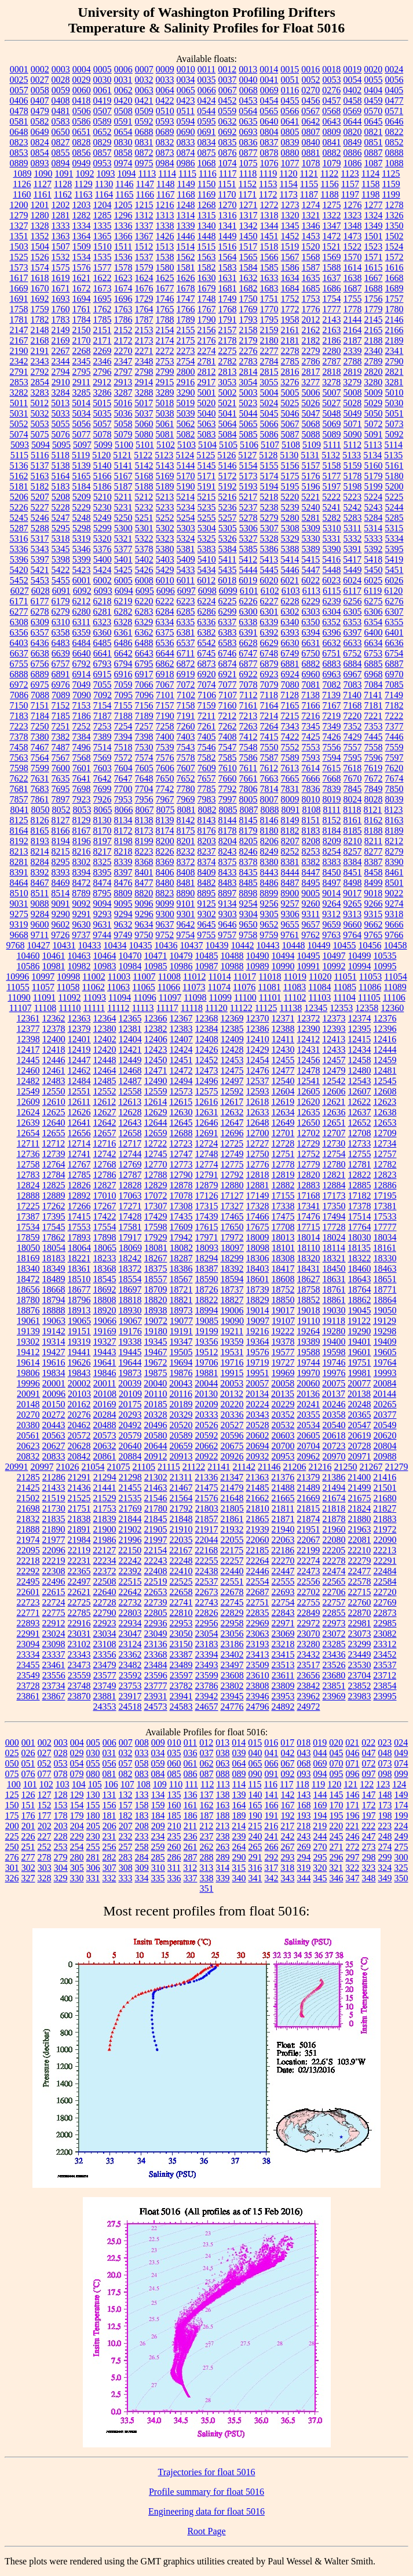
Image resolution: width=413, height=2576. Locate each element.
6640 (81, 653)
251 (28, 1847)
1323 (352, 215)
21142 (244, 1467)
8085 (227, 810)
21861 (232, 1519)
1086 (352, 163)
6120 (393, 591)
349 (385, 1878)
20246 (334, 1404)
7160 (227, 705)
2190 (19, 351)
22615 (53, 1592)
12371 (283, 1018)
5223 (352, 497)
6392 (269, 632)
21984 (79, 1540)
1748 (207, 299)
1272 (269, 205)
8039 (394, 799)
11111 (94, 1008)
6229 (311, 601)
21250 (345, 1467)
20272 (53, 1415)
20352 (283, 1415)
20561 (28, 1435)
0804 (269, 132)
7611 (248, 768)
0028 (61, 80)
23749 (104, 1686)
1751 (269, 299)
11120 (216, 1008)
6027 (19, 591)
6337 (227, 622)
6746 (227, 653)
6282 (123, 611)
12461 (53, 1070)
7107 (227, 695)
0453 (248, 100)
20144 (384, 1394)
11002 (93, 976)
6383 (227, 632)
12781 (359, 1164)
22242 (130, 1561)
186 (191, 1815)
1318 (269, 215)
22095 (28, 1550)
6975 (40, 684)
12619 (282, 1102)
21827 (384, 1508)
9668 (19, 935)
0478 (19, 111)
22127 (104, 1550)
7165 (290, 705)
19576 (257, 1352)
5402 (144, 559)
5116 (40, 455)
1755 (352, 299)
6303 (311, 611)
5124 (185, 455)
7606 (165, 768)
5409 (186, 559)
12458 (359, 1060)
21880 (359, 1519)
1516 (227, 246)
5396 (19, 559)
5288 (40, 528)
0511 (186, 111)
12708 (359, 1133)
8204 (227, 841)
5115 (19, 455)
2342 (19, 361)
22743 (206, 1602)
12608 (385, 1091)
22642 (130, 1592)
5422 (61, 570)
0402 (352, 90)
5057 (102, 424)
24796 (257, 1707)
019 (320, 1742)
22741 (181, 1602)
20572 (79, 1435)
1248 (186, 205)
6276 (394, 601)
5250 (123, 518)
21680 (385, 1498)
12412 (308, 1039)
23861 (28, 1696)
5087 (290, 434)
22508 (104, 1581)
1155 (309, 184)
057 (126, 1763)
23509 (257, 1665)
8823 (164, 893)
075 (12, 1774)
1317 (248, 215)
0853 (19, 153)
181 (109, 1815)
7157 (165, 705)
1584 (248, 267)
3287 (123, 392)
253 (61, 1847)
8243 (227, 851)
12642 (104, 1123)
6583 (227, 643)
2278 (290, 351)
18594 (232, 1279)
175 (12, 1815)
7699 (102, 789)
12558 (130, 1091)
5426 (144, 570)
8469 (61, 883)
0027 (40, 80)
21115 (169, 1467)
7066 (144, 684)
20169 (104, 1404)
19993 (385, 1373)
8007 (269, 799)
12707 (334, 1133)
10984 (130, 966)
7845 (352, 789)
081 (109, 1774)
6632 (332, 643)
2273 (186, 351)
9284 (40, 914)
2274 (207, 351)
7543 (186, 747)
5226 (19, 507)
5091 (373, 434)
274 (385, 1847)
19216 (257, 1331)
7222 (394, 716)
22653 (155, 1592)
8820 (143, 893)
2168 (40, 340)
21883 (385, 1519)
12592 (232, 1091)
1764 (144, 309)
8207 (290, 841)
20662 (206, 1446)
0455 (290, 100)
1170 (227, 194)
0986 (186, 163)
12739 (53, 1154)
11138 (290, 1008)
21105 (144, 1467)
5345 (61, 549)
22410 (181, 1571)
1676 (144, 288)
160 (174, 1805)
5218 (269, 497)
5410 (207, 559)
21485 (257, 1488)
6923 (269, 674)
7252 (81, 726)
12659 (155, 1133)
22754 (283, 1602)
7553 (311, 747)
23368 (155, 1654)
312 (190, 1868)
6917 (144, 674)
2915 (164, 382)
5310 (332, 528)
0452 (227, 100)
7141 (373, 695)
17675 (257, 1227)
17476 (308, 1216)
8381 (290, 862)
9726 (60, 935)
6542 (207, 643)
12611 (79, 1102)
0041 (269, 80)
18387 (206, 1269)
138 (223, 1795)
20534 (308, 1425)
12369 (232, 1018)
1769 (248, 309)
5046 (290, 413)
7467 (40, 747)
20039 (129, 1383)
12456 (308, 1060)
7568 (81, 757)
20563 (53, 1435)
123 (383, 1784)
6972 (19, 684)
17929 (155, 1237)
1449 (227, 236)
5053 (40, 424)
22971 (283, 1623)
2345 (81, 361)
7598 (19, 768)
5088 (311, 434)
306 (93, 1868)
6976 (61, 684)
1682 (248, 288)
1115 (187, 173)
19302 (28, 1342)
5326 (227, 538)
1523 (373, 246)
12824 (28, 1185)
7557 (352, 747)
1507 (61, 246)
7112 (248, 695)
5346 (81, 549)
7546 (207, 747)
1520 (310, 246)
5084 (227, 434)
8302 (81, 862)
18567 (181, 1279)
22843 (283, 1613)
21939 (257, 1529)
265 (255, 1847)
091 (272, 1774)
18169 (28, 1258)
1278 (394, 205)
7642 (102, 778)
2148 (40, 330)
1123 (350, 173)
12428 (232, 1050)
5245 (19, 518)
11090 (19, 997)
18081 (155, 1248)
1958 (290, 319)
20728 (359, 1446)
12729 (308, 1143)
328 (45, 1878)
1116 (208, 173)
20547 (359, 1425)
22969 (257, 1623)
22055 (232, 1540)
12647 (232, 1123)
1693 (61, 299)
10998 (68, 976)
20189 (181, 1404)
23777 (155, 1686)
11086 (370, 987)
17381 (385, 1206)
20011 (104, 1383)
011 (190, 1742)
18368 (104, 1269)
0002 (40, 69)
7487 (61, 747)
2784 (269, 361)
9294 (123, 914)
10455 (344, 945)
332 (109, 1878)
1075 (248, 163)
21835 (53, 1519)
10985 (155, 966)
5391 (352, 549)
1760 (61, 309)
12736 (28, 1154)
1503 (19, 246)
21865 (257, 1519)
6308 (19, 622)
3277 (310, 382)
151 (28, 1805)
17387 (28, 1216)
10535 (385, 956)
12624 (28, 1112)
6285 (186, 611)
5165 (81, 476)
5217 (248, 497)
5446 (290, 570)
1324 (373, 215)
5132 (330, 455)
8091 (290, 810)
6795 (144, 664)
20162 (79, 1404)
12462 (79, 1070)
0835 (227, 142)
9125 (207, 903)
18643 (359, 1279)
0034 (186, 80)
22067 (308, 1540)
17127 (232, 1196)
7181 (373, 705)
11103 (319, 997)
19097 (257, 1321)
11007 (144, 976)
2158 (248, 330)
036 (191, 1753)
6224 (207, 601)
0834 (207, 142)
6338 (248, 622)
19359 (232, 1342)
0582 (40, 121)
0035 (207, 80)
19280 (333, 1331)
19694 (181, 1362)
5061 (165, 424)
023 (385, 1742)
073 (385, 1763)
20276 (79, 1415)
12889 (53, 1196)
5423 (81, 570)
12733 (359, 1143)
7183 (19, 716)
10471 (155, 956)
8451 (352, 872)
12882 (283, 1185)
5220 (289, 497)
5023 (248, 403)
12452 (206, 1060)
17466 (257, 1216)
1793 (248, 319)
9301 (186, 914)
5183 (61, 486)
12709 (385, 1133)
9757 (227, 935)
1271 (248, 205)
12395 (359, 1029)
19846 (104, 1373)
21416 (384, 1477)
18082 (181, 1248)
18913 (79, 1310)
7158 (186, 705)
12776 (257, 1164)
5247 (61, 518)
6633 (352, 643)
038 (223, 1753)
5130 (289, 455)
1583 (227, 267)
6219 (123, 601)
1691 (19, 299)
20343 (257, 1415)
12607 (359, 1091)
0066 (207, 90)
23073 (359, 1634)
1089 (22, 173)
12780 (334, 1164)
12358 (366, 1008)
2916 (185, 382)
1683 (269, 288)
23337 (53, 1654)
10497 (334, 956)
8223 (144, 851)
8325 (102, 862)
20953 (283, 1456)
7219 (331, 716)
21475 (206, 1488)
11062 (93, 987)
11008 (169, 976)
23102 (79, 1644)
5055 (61, 424)
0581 (19, 121)
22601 (28, 1592)
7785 (207, 789)
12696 (232, 1133)
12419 (79, 1050)
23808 (257, 1686)
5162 (19, 476)
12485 (104, 1081)
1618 (40, 278)
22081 (359, 1540)
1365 (102, 236)
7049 (81, 684)
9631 (102, 924)
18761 (334, 1289)
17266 (79, 1206)
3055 (269, 382)
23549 (28, 1675)
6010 (165, 580)
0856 (81, 153)
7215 (289, 716)
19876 (181, 1373)
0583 (61, 121)
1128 (63, 184)
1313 (165, 215)
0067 (227, 90)
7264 (269, 726)
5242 (352, 507)
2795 (81, 372)
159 (158, 1805)
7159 (207, 705)
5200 (394, 486)
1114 (167, 173)
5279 (269, 518)
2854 (40, 382)
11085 (345, 987)
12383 (181, 1029)
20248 (359, 1404)
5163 (40, 476)
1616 (394, 267)
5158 (332, 465)
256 (109, 1847)
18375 (155, 1269)
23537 (385, 1665)
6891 (61, 674)
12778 (283, 1164)
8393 (61, 872)
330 (77, 1878)
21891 (79, 1529)
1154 (288, 184)
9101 (186, 903)
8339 (123, 862)
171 (353, 1805)
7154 (102, 705)
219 (320, 1826)
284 (142, 1857)
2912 (102, 382)
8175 (186, 830)
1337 (144, 226)
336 (174, 1878)
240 (255, 1836)
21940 (283, 1529)
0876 (227, 153)
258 (142, 1847)
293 (288, 1857)
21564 (181, 1498)
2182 (311, 340)
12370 (257, 1018)
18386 (181, 1269)
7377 (394, 726)
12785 (79, 1175)
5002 (227, 392)
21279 (396, 1467)
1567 (290, 257)
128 (61, 1795)
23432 (308, 1654)
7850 (394, 789)
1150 (206, 184)
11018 (269, 976)
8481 (186, 883)
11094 (119, 997)
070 (336, 1763)
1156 (329, 184)
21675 (359, 1498)
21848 (181, 1519)
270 (320, 1847)
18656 (28, 1289)
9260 (311, 903)
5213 (164, 497)
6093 (103, 591)
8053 (81, 810)
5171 (207, 476)
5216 (227, 497)
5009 (373, 392)
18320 (308, 1258)
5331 (332, 538)
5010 (394, 392)
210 (174, 1826)
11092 (69, 997)
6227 (269, 601)
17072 (155, 1196)
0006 (123, 69)
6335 (185, 622)
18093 (206, 1248)
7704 (144, 789)
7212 (227, 716)
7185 (61, 716)
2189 (394, 340)
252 (45, 1847)
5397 (40, 559)
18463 (385, 1269)
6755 (19, 664)
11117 (167, 1008)
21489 (308, 1488)
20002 (79, 1383)
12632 (232, 1112)
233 (142, 1836)
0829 (102, 142)
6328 (123, 622)
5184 (81, 486)
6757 (61, 664)
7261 (207, 726)
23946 (257, 1696)
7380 (40, 737)
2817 (311, 372)
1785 (102, 319)
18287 (181, 1258)
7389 (102, 737)
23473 (79, 1665)
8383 (332, 862)
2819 (352, 372)
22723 (28, 1602)
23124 (130, 1644)
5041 (227, 413)
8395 (102, 872)
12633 (257, 1112)
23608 (232, 1675)
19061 (28, 1321)
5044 (248, 413)
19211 (232, 1331)
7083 (352, 684)
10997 (42, 976)
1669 (19, 288)
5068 (311, 424)
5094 (40, 445)
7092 (102, 695)
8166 (61, 830)
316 (255, 1868)
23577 (104, 1675)
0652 (102, 132)
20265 (385, 1404)
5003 (248, 392)
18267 (155, 1258)
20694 (257, 1446)
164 (239, 1805)
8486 (269, 883)
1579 (144, 267)
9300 (165, 914)
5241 (332, 507)
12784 (53, 1175)
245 (336, 1836)
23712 (384, 1675)
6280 (81, 611)
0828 (81, 142)
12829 (155, 1185)
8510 (19, 893)
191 (272, 1815)
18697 (130, 1289)
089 (239, 1774)
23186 (232, 1644)
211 (190, 1826)
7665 (290, 778)
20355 (308, 1415)
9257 (290, 903)
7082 (332, 684)
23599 (206, 1675)
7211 (206, 716)
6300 (248, 611)
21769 (130, 1508)
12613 (129, 1102)
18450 (334, 1269)
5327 (248, 538)
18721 (181, 1289)
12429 (257, 1050)
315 (239, 1868)
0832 (165, 142)
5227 (40, 507)
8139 (165, 820)
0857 (102, 153)
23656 (308, 1675)
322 (352, 1868)
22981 (359, 1623)
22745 (232, 1602)
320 (320, 1868)
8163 (394, 820)
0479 (40, 111)
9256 (269, 903)
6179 (61, 601)
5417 (352, 559)
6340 (289, 622)
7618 (352, 768)
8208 (311, 841)
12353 (341, 1008)
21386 (333, 1477)
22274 (308, 1561)
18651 (385, 1279)
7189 (144, 716)
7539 (165, 747)
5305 (227, 528)
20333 (206, 1415)
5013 (60, 403)
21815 (308, 1508)
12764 (53, 1164)
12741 (79, 1154)
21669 (308, 1498)
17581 (130, 1227)
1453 (311, 236)
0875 (207, 153)
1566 (269, 257)
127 (45, 1795)
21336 (206, 1477)
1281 (61, 215)
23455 (28, 1665)
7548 (248, 747)
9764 (352, 935)
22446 (257, 1571)
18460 (359, 1269)
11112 (118, 1008)
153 (61, 1805)
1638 (352, 278)
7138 (310, 695)
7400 (165, 737)
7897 (61, 799)
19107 (283, 1321)
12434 (359, 1050)
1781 (19, 319)
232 (126, 1836)
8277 (373, 851)
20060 (308, 1383)
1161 (43, 194)
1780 (394, 309)
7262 (227, 726)
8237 (207, 851)
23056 (232, 1634)
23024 (53, 1634)
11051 (345, 976)
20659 (181, 1446)
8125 (19, 820)
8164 (19, 830)
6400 (373, 632)
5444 (248, 570)
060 (174, 1763)
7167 (332, 705)
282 (109, 1857)
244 (320, 1836)
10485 (206, 956)
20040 (155, 1383)
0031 (123, 80)
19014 (257, 1310)
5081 (165, 434)
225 (12, 1836)
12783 (28, 1175)
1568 (311, 257)
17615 (206, 1227)
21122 (193, 1467)
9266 (373, 903)
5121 (122, 455)
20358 (334, 1415)
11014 (219, 976)
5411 (227, 559)
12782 (385, 1164)
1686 (332, 288)
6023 (331, 580)
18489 (53, 1279)
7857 (19, 799)
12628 (130, 1112)
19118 (334, 1321)
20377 (385, 1415)
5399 (81, 559)
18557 (155, 1279)
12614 (155, 1102)
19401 (359, 1342)
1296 (123, 215)
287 (191, 1857)
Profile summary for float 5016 (206, 2492)
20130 (206, 1394)
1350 (394, 226)
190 (255, 1815)
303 (45, 1868)
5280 (290, 518)
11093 (94, 997)
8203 (207, 841)
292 (272, 1857)
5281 (311, 518)
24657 (206, 1707)
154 (77, 1805)
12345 (315, 1008)
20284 (104, 1415)
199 (401, 1815)
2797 (123, 372)
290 (239, 1857)
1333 (61, 226)
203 (61, 1826)
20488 (104, 1425)
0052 (311, 80)
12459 (385, 1060)
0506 (81, 111)
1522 (352, 246)
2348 (144, 361)
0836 (248, 142)
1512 (143, 246)
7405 (207, 737)
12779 (308, 1164)
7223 (19, 726)
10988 (232, 966)
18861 (334, 1300)
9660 (352, 924)
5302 (165, 528)
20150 (53, 1404)
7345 (311, 726)
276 (12, 1857)
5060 (144, 424)
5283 (352, 518)
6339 (269, 622)
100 (14, 1784)
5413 (269, 559)
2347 (123, 361)
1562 (186, 257)
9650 (248, 924)
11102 (295, 997)
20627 (53, 1446)
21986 (104, 1540)
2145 (373, 319)
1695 (102, 299)
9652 (269, 924)
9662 (373, 924)
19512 (206, 1352)
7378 (19, 737)
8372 (186, 862)
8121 (373, 810)
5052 (19, 424)
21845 (155, 1519)
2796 (102, 372)
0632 (227, 121)
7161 (248, 705)
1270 (227, 205)
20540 (334, 1425)
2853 (19, 382)
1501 (373, 236)
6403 (19, 643)
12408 (206, 1039)
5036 (123, 413)
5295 (61, 528)
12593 (257, 1091)
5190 (186, 486)
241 (272, 1836)
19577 (283, 1352)
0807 (311, 132)
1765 (165, 309)
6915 (102, 674)
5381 (186, 549)
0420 (123, 100)
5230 (102, 507)
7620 (394, 768)
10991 (308, 966)
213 (222, 1826)
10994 (359, 966)
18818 (130, 1300)
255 (93, 1847)
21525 (79, 1498)
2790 (394, 361)
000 (12, 1742)
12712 (53, 1143)
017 (287, 1742)
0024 (394, 69)
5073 (394, 424)
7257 (144, 726)
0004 (81, 69)
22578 (359, 1581)
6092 (82, 591)
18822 (206, 1300)
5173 (248, 476)
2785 (290, 361)
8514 (60, 893)
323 (368, 1868)
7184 (40, 716)
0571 (394, 111)
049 (401, 1753)
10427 (38, 945)
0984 (165, 163)
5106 (249, 445)
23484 (155, 1665)
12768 (104, 1164)
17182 (359, 1196)
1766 (186, 309)
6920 (207, 674)
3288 (144, 392)
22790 (104, 1613)
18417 (283, 1269)
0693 (248, 132)
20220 (232, 1404)
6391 (248, 632)
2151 (102, 330)
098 (385, 1774)
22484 (385, 1571)
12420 (104, 1050)
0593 (165, 121)
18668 (53, 1289)
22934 (130, 1623)
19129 (384, 1321)
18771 (385, 1289)
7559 (394, 747)
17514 (359, 1216)
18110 (308, 1248)
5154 (248, 465)
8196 (81, 841)
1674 (123, 288)
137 (207, 1795)
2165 (373, 330)
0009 (165, 69)
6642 (123, 653)
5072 (373, 424)
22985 (385, 1623)
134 (158, 1795)
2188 (373, 340)
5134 (372, 455)
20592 (206, 1435)
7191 (186, 716)
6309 (40, 622)
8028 (373, 799)
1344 (269, 226)
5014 (81, 403)
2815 (269, 372)
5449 (352, 570)
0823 (19, 142)
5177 (332, 476)
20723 (334, 1446)
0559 (227, 111)
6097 (186, 591)
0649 (40, 132)
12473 (206, 1070)
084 (158, 1774)
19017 (283, 1310)
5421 (40, 570)
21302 (155, 1477)
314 (222, 1868)
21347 (231, 1477)
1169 (206, 194)
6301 (269, 611)
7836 (311, 789)
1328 (40, 226)
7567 (61, 757)
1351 (19, 236)
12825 (53, 1185)
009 (158, 1742)
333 (126, 1878)
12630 (181, 1112)
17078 (181, 1196)
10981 (53, 966)
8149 (290, 820)
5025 (289, 403)
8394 (81, 872)
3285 (81, 392)
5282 (332, 518)
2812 (207, 372)
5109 (311, 445)
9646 (227, 924)
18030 (359, 1237)
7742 (165, 789)
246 (353, 1836)
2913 (123, 382)
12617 (231, 1102)
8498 (352, 883)
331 (93, 1878)
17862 (53, 1237)
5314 (373, 528)
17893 (79, 1237)
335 (158, 1878)
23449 (359, 1654)
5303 (186, 528)
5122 (143, 455)
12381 (130, 1029)
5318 (61, 538)
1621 (81, 278)
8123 (394, 810)
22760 (359, 1602)
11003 (119, 976)
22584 (385, 1581)
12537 (257, 1081)
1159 (391, 184)
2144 (352, 319)
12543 (359, 1081)
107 (127, 1784)
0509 (144, 111)
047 (369, 1753)
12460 (28, 1070)
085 (174, 1774)
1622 (102, 278)
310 (158, 1868)
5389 (311, 549)
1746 (165, 299)
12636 (334, 1112)
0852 (394, 142)
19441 (79, 1352)
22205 (333, 1550)
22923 (104, 1623)
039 (239, 1753)
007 (126, 1742)
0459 (373, 100)
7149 (394, 695)
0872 (144, 153)
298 (369, 1857)
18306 (257, 1258)
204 (77, 1826)
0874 (186, 153)
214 (239, 1826)
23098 (53, 1644)
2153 (144, 330)
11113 (142, 1008)
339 (223, 1878)
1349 (373, 226)
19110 (308, 1321)
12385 (232, 1029)
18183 (53, 1258)
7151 (40, 705)
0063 (144, 90)
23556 (53, 1675)
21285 (28, 1477)
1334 (81, 226)
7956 (144, 799)
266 (272, 1847)
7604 (123, 768)
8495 (311, 883)
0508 (123, 111)
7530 (144, 747)
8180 (269, 830)
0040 (248, 80)
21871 (283, 1519)
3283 (40, 392)
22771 (28, 1613)
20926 (232, 1456)
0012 (227, 69)
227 (45, 1836)
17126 (206, 1196)
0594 (186, 121)
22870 (359, 1613)
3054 (248, 382)
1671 (61, 288)
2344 (61, 361)
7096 (144, 695)
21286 (53, 1477)
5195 (290, 486)
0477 (394, 100)
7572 (123, 757)
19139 (28, 1331)
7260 (186, 726)
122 (367, 1784)
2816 (290, 372)
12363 (79, 1018)
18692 (104, 1289)
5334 (394, 538)
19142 (53, 1331)
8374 (207, 862)
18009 (257, 1237)
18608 (283, 1279)
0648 (19, 132)
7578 (186, 757)
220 (336, 1826)
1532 (61, 257)
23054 (206, 1634)
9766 (394, 935)
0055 (373, 80)
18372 (130, 1269)
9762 (310, 935)
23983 (359, 1696)
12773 (181, 1164)
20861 (104, 1456)
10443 (268, 945)
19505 (181, 1352)
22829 (232, 1613)
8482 (207, 883)
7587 (269, 757)
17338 (283, 1206)
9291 (81, 914)
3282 (19, 392)
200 (12, 1826)
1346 (311, 226)
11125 (266, 1008)
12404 (130, 1039)
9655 (290, 924)
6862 (165, 664)
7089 (61, 695)
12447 (79, 1060)
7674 (394, 778)
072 (369, 1763)
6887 (394, 664)
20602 (257, 1435)
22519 (155, 1581)
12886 (385, 1185)
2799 (165, 372)
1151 (227, 184)
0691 (207, 132)
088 (223, 1774)
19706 (206, 1362)
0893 (40, 163)
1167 (165, 194)
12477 (283, 1070)
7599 (40, 768)
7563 (19, 757)
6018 (227, 580)
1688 (373, 288)
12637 (359, 1112)
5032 (40, 413)
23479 (104, 1665)
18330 (385, 1258)
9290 (61, 914)
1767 (207, 309)
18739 (257, 1289)
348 (369, 1878)
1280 (40, 215)
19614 (28, 1362)
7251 (61, 726)
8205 (248, 841)
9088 (40, 903)
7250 (40, 726)
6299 (227, 611)
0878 (269, 153)
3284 (61, 392)
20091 (28, 1394)
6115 (332, 591)
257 (126, 1847)
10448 (293, 945)
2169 (61, 340)
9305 (269, 914)
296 (336, 1857)
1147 (145, 184)
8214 (40, 851)
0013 (248, 69)
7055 (102, 684)
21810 (257, 1508)
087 (207, 1774)
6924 (290, 674)
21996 (130, 1540)
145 (336, 1795)
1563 (207, 257)
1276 (352, 205)
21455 (130, 1488)
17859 (28, 1237)
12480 (359, 1070)
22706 (334, 1592)
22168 (206, 1550)
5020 (206, 403)
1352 (40, 236)
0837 (269, 142)
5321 (123, 538)
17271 (130, 1206)
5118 (61, 455)
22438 (206, 1571)
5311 (352, 528)
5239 (290, 507)
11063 (118, 987)
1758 (19, 309)
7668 (332, 778)
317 (271, 1868)
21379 (308, 1477)
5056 (81, 424)
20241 (308, 1404)
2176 (207, 340)
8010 (311, 799)
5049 (352, 413)
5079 (123, 434)
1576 (81, 267)
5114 (394, 445)
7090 (81, 695)
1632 (248, 278)
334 (142, 1878)
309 (142, 1868)
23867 (53, 1696)
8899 (269, 893)
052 (45, 1763)
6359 (81, 632)
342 (272, 1878)
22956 (206, 1623)
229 (77, 1836)
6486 (123, 643)
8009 (290, 799)
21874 (308, 1519)
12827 (104, 1185)
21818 (333, 1508)
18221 (79, 1258)
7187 (102, 716)
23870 (79, 1696)
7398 (144, 737)
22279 (359, 1561)
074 (401, 1763)
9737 (81, 935)
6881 (290, 664)
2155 (186, 330)
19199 (206, 1331)
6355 (394, 622)
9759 (269, 935)
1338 (165, 226)
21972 (385, 1529)
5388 (290, 549)
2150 (81, 330)
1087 (373, 163)
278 (45, 1857)
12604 (283, 1091)
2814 (248, 372)
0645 (373, 121)
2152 (123, 330)
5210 (102, 497)
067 (288, 1763)
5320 (102, 538)
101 (30, 1784)
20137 (333, 1394)
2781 (207, 361)
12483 (53, 1081)
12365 (130, 1018)
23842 (308, 1686)
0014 (269, 69)
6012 (206, 580)
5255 (207, 518)
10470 (130, 956)
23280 (308, 1644)
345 (320, 1878)
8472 (81, 883)
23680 (333, 1675)
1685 (311, 288)
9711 (40, 935)
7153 (81, 705)
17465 (232, 1216)
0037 (227, 80)
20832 (28, 1456)
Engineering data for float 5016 (206, 2511)
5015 (102, 403)
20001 (53, 1383)
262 (207, 1847)
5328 (269, 538)
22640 (104, 1592)
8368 (144, 862)
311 (174, 1868)
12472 (181, 1070)
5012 (39, 403)
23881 (104, 1696)
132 (126, 1795)
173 (385, 1805)
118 (302, 1784)
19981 (359, 1373)
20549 (385, 1425)
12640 (53, 1123)
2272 (165, 351)
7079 (269, 684)
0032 (144, 80)
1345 (290, 226)
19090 (232, 1321)
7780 (186, 789)
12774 (206, 1164)
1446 (186, 236)
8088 (269, 810)
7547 (227, 747)
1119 (268, 173)
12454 (257, 1060)
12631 (206, 1112)
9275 (19, 914)
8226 (165, 851)
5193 (248, 486)
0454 (269, 100)
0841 (332, 142)
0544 (206, 111)
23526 (334, 1665)
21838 (79, 1519)
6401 (394, 632)
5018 (164, 403)
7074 (207, 684)
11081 (269, 987)
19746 (334, 1362)
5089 (332, 434)
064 (239, 1763)
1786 (123, 319)
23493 (206, 1665)
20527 (232, 1425)
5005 (290, 392)
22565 (334, 1581)
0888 (394, 153)
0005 (102, 69)
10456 (370, 945)
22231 (79, 1561)
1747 (186, 299)
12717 (129, 1143)
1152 (248, 184)
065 (255, 1763)
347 (353, 1878)
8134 (123, 820)
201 (28, 1826)
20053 (231, 1383)
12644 (155, 1123)
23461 (53, 1665)
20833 (53, 1456)
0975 (144, 163)
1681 (227, 288)
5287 (19, 528)
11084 (319, 987)
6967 (352, 674)
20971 (359, 1456)
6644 (165, 653)
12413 (333, 1039)
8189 (394, 830)
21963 (359, 1529)
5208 (61, 497)
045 (336, 1753)
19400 (334, 1342)
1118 (248, 173)
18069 (130, 1248)
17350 (334, 1206)
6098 (207, 591)
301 (12, 1868)
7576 (165, 757)
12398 (28, 1039)
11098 (195, 997)
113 (222, 1784)
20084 (384, 1383)
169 (320, 1805)
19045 (359, 1310)
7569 (102, 757)
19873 (130, 1373)
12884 (334, 1185)
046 (353, 1753)
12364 (104, 1018)
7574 (144, 757)
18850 (283, 1300)
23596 (155, 1675)
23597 (181, 1675)
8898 (248, 893)
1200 (19, 205)
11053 (370, 976)
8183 (311, 830)
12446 (53, 1060)
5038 (165, 413)
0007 (144, 69)
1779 (373, 309)
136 (191, 1795)
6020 (269, 580)
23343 (79, 1654)
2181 (290, 340)
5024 (269, 403)
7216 (310, 716)
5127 (247, 455)
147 (369, 1795)
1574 (40, 267)
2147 (19, 330)
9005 (310, 893)
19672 (155, 1362)
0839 (290, 142)
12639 (28, 1123)
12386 (257, 1029)
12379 (79, 1029)
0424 (207, 100)
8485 (248, 883)
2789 (373, 361)
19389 (308, 1342)
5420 (19, 570)
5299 (102, 528)
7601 (81, 768)
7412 (248, 737)
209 (158, 1826)
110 (175, 1784)
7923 (81, 799)
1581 (186, 267)
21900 (104, 1529)
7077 (227, 684)
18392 (232, 1269)
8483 (227, 883)
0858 (123, 153)
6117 (352, 591)
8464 (19, 883)
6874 (227, 664)
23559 (79, 1675)
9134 (227, 903)
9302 (207, 914)
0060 (81, 90)
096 (353, 1774)
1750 (248, 299)
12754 (334, 1154)
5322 (144, 538)
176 (28, 1815)
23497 (232, 1665)
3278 (331, 382)
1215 (144, 205)
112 (207, 1784)
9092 (81, 903)
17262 (53, 1206)
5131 (310, 455)
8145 (248, 820)
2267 (61, 351)
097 (369, 1774)
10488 (232, 956)
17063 (130, 1196)
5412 (248, 559)
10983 (104, 966)
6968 (373, 674)
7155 (123, 705)
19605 (385, 1352)
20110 (155, 1394)
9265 (352, 903)
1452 (290, 236)
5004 (269, 392)
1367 (144, 236)
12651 (334, 1123)
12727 (257, 1143)
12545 (385, 1081)
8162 (373, 820)
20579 (130, 1435)
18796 (79, 1300)
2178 (227, 340)
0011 (206, 69)
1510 (102, 246)
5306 (248, 528)
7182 (394, 705)
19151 (79, 1331)
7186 (81, 716)
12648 (257, 1123)
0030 (102, 80)
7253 (102, 726)
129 (77, 1795)
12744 (130, 1154)
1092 (84, 173)
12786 (104, 1175)
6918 (165, 674)
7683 (40, 789)
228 (61, 1836)
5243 (373, 507)
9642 (186, 924)
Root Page (206, 2531)
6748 (269, 653)
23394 (206, 1654)
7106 (207, 695)
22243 (155, 1561)
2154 (165, 330)
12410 (257, 1039)
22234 (104, 1561)
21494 (334, 1488)
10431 (64, 945)
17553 (79, 1227)
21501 (385, 1488)
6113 (311, 591)
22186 (282, 1550)
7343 (290, 726)
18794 (53, 1300)
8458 (373, 872)
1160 (22, 194)
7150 (19, 705)
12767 (79, 1164)
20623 (28, 1446)
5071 (352, 424)
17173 (334, 1196)
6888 (19, 674)
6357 (40, 632)
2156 (207, 330)
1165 (124, 194)
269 (304, 1847)
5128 (268, 455)
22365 (79, 1571)
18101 (283, 1248)
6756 (40, 664)
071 (353, 1763)
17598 (155, 1227)
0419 (102, 100)
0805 (290, 132)
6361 (123, 632)
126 (28, 1795)
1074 (227, 163)
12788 (155, 1175)
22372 (104, 1571)
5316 (19, 538)
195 (336, 1815)
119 (318, 1784)
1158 (370, 184)
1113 (147, 173)
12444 (385, 1050)
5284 (373, 518)
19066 (104, 1321)
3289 (165, 392)
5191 (207, 486)
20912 (155, 1456)
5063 (207, 424)
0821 (373, 132)
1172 (268, 194)
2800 (186, 372)
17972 (232, 1237)
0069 (269, 90)
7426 (332, 737)
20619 (359, 1435)
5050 (373, 413)
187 (207, 1815)
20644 (155, 1446)
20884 (130, 1456)
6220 (144, 601)
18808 (104, 1300)
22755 (308, 1602)
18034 (385, 1237)
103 (63, 1784)
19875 (155, 1373)
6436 (40, 643)
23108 (104, 1644)
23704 (359, 1675)
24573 (155, 1707)
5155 (269, 465)
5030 (394, 403)
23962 (308, 1696)
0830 (123, 142)
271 (336, 1847)
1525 (19, 257)
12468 (130, 1070)
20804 (385, 1446)
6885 (373, 664)
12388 (283, 1029)
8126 (40, 820)
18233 (104, 1258)
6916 (123, 674)
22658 (181, 1592)
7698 (81, 789)
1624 (144, 278)
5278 (248, 518)
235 (174, 1836)
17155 (283, 1196)
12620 (308, 1102)
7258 (165, 726)
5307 (269, 528)
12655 (53, 1133)
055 (93, 1763)
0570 (373, 111)
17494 (334, 1216)
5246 (40, 518)
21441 (104, 1488)
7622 (19, 778)
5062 (186, 424)
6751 (331, 653)
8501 (394, 883)
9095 (123, 903)
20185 (155, 1404)
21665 (283, 1498)
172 (369, 1805)
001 (28, 1742)
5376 (102, 549)
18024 (334, 1237)
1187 (309, 194)
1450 (248, 236)
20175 (130, 1404)
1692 (40, 299)
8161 (352, 820)
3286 (102, 392)
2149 (61, 330)
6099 (228, 591)
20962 (308, 1456)
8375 (227, 862)
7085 (394, 684)
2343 (40, 361)
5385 (248, 549)
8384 (352, 862)
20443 (53, 1425)
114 (239, 1784)
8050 (40, 810)
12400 (53, 1039)
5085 (248, 434)
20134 (257, 1394)
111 (191, 1784)
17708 (283, 1227)
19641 (104, 1362)
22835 (257, 1613)
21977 (53, 1540)
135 (174, 1795)
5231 (123, 507)
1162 (63, 194)
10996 (17, 976)
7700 (123, 789)
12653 (385, 1123)
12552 (104, 1091)
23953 (283, 1696)
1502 (394, 236)
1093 (105, 173)
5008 (352, 392)
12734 (384, 1143)
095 (336, 1774)
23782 (181, 1686)
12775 (232, 1164)
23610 (257, 1675)
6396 (332, 632)
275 (401, 1847)
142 (288, 1795)
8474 (102, 883)
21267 (370, 1467)
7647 (123, 778)
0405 (394, 90)
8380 (269, 862)
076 (28, 1774)
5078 (102, 434)
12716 (104, 1143)
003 (61, 1742)
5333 (373, 538)
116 (270, 1784)
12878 (181, 1185)
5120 (101, 455)
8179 (248, 830)
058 (142, 1763)
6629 (269, 643)
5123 (164, 455)
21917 (206, 1529)
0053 (332, 80)
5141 (123, 465)
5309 (311, 528)
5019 (185, 403)
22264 (257, 1561)
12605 (308, 1091)
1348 (352, 226)
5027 (331, 403)
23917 (130, 1696)
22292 (28, 1571)
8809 (123, 893)
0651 (81, 132)
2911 (81, 382)
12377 (28, 1029)
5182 (40, 486)
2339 (352, 351)
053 (61, 1763)
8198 (123, 841)
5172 (227, 476)
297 (353, 1857)
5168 (144, 476)
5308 (290, 528)
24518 (130, 1707)
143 (304, 1795)
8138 (144, 820)
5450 (373, 570)
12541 (308, 1081)
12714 (78, 1143)
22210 (359, 1550)
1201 (40, 205)
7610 (227, 768)
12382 (155, 1029)
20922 (206, 1456)
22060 (257, 1540)
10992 (334, 966)
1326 (394, 215)
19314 (53, 1342)
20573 (104, 1435)
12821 (334, 1175)
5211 (123, 497)
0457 (332, 100)
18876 (28, 1310)
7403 (186, 737)
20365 (359, 1415)
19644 (130, 1362)
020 (336, 1742)
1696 (123, 299)
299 (385, 1857)
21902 (130, 1529)
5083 (207, 434)
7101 (165, 695)
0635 (248, 121)
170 (336, 1805)
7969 (186, 799)
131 (109, 1795)
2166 (394, 330)
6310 (61, 622)
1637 (332, 278)
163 (223, 1805)
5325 (207, 538)
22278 (334, 1561)
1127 (43, 184)
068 (304, 1763)
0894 (61, 163)
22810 (181, 1613)
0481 (61, 111)
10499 (359, 956)
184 (158, 1815)
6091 (61, 591)
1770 (269, 309)
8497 (332, 883)
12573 (181, 1091)
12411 (283, 1039)
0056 (394, 80)
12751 (283, 1154)
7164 (269, 705)
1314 (186, 215)
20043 (180, 1383)
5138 (61, 465)
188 (223, 1815)
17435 (181, 1216)
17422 (104, 1216)
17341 (308, 1206)
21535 (130, 1498)
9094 (102, 903)
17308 (181, 1206)
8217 (102, 851)
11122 (241, 1008)
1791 (227, 319)
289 (223, 1857)
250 (12, 1847)
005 (93, 1742)
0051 (290, 80)
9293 (102, 914)
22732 (130, 1602)
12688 (181, 1133)
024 (401, 1742)
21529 (104, 1498)
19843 (79, 1373)
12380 (104, 1029)
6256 (352, 601)
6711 (186, 653)
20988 (385, 1456)
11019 (295, 976)
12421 (130, 1050)
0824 (40, 142)
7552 (290, 747)
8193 (40, 841)
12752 (308, 1154)
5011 (19, 403)
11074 (219, 987)
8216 (81, 851)
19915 (232, 1373)
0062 (123, 90)
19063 (53, 1321)
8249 (269, 851)
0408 (61, 100)
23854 (385, 1686)
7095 (123, 695)
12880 (232, 1185)
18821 (181, 1300)
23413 (257, 1654)
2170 (81, 340)
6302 (290, 611)
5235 (207, 507)
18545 (104, 1279)
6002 (102, 580)
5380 (165, 549)
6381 (186, 632)
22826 (206, 1613)
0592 (144, 121)
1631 (227, 278)
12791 (206, 1175)
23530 (359, 1665)
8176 (207, 830)
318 (287, 1868)
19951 (257, 1373)
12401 (79, 1039)
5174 (269, 476)
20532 (283, 1425)
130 (93, 1795)
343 (288, 1878)
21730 (53, 1508)
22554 (257, 1581)
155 (93, 1805)
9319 (19, 924)
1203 (81, 205)
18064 (79, 1248)
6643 (144, 653)
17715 (308, 1227)
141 (272, 1795)
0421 (144, 100)
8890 (185, 893)
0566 (289, 111)
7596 (373, 757)
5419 (394, 559)
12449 (130, 1060)
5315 (394, 528)
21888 (28, 1529)
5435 (227, 570)
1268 (207, 205)
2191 (40, 351)
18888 (53, 1310)
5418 (373, 559)
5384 (227, 549)
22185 (257, 1550)
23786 (206, 1686)
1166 (145, 194)
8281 (19, 862)
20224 (257, 1404)
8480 (165, 883)
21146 (269, 1467)
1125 (391, 173)
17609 (181, 1227)
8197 (102, 841)
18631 (334, 1279)
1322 (332, 215)
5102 (165, 445)
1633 (269, 278)
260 (174, 1847)
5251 (144, 518)
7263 (248, 726)
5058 (123, 424)
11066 (169, 987)
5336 (19, 549)
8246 (248, 851)
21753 (104, 1508)
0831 (144, 142)
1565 (248, 257)
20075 (333, 1383)
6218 (102, 601)
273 (369, 1847)
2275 (227, 351)
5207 (40, 497)
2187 (352, 340)
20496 (155, 1425)
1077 (290, 163)
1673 (102, 288)
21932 (232, 1529)
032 (126, 1753)
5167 (123, 476)
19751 (359, 1362)
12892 (79, 1196)
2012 (311, 319)
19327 (104, 1342)
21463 (155, 1488)
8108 (311, 810)
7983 (207, 799)
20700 (283, 1446)
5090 (352, 434)
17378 (359, 1206)
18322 (359, 1258)
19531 (232, 1352)
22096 (53, 1550)
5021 (227, 403)
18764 (359, 1289)
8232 (186, 851)
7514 (102, 747)
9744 (102, 935)
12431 (308, 1050)
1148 (165, 184)
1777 (332, 309)
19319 (79, 1342)
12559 (155, 1091)
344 (304, 1878)
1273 (290, 205)
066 (272, 1763)
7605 (144, 768)
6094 (124, 591)
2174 (165, 340)
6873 (207, 664)
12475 (232, 1070)
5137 (40, 465)
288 (207, 1857)
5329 (290, 538)
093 (304, 1774)
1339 (186, 226)
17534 (28, 1227)
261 (191, 1847)
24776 (232, 1707)
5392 (373, 549)
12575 (206, 1091)
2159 (269, 330)
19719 (257, 1362)
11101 (270, 997)
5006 (311, 392)
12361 (28, 1018)
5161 (394, 465)
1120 (288, 173)
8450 (332, 872)
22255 (206, 1561)
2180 (269, 340)
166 (272, 1805)
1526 (40, 257)
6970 (394, 674)
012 (206, 1742)
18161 (384, 1248)
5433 (186, 570)
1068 (207, 163)
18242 (130, 1258)
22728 (104, 1602)
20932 (257, 1456)
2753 (165, 361)
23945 (232, 1696)
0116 (290, 90)
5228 (61, 507)
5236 (227, 507)
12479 (334, 1070)
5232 (144, 507)
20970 (334, 1456)
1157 (350, 184)
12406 (155, 1039)
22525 (181, 1581)
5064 (227, 424)
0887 (373, 153)
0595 (207, 121)
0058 (40, 90)
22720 (385, 1592)
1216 (165, 205)
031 (109, 1753)
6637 (19, 653)
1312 (144, 215)
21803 (206, 1508)
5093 (19, 445)
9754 (185, 935)
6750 (310, 653)
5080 (144, 434)
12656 (79, 1133)
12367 (181, 1018)
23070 (308, 1634)
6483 (61, 643)
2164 (352, 330)
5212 (143, 497)
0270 (310, 90)
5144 (186, 465)
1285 (102, 215)
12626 (79, 1112)
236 (191, 1836)
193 (304, 1815)
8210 (352, 841)
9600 (40, 924)
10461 (53, 956)
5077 (81, 434)
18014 (308, 1237)
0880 (290, 153)
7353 (373, 726)
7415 (269, 737)
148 (385, 1795)
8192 (19, 841)
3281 (394, 382)
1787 (144, 319)
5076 (61, 434)
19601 (359, 1352)
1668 (394, 278)
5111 (332, 445)
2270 (123, 351)
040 (255, 1753)
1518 (269, 246)
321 (336, 1868)
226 (28, 1836)
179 (77, 1815)
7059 (123, 684)
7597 (394, 757)
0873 (165, 153)
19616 (53, 1362)
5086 (269, 434)
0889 (19, 163)
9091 (61, 903)
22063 (283, 1540)
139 (239, 1795)
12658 (130, 1133)
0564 (248, 111)
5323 (165, 538)
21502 (28, 1498)
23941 (181, 1696)
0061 (102, 90)
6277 (19, 611)
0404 (373, 90)
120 (334, 1784)
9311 (311, 914)
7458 (19, 747)
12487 (130, 1081)
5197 (332, 486)
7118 (269, 695)
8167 (81, 830)
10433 (89, 945)
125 (12, 1795)
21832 (28, 1519)
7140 (352, 695)
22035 (181, 1540)
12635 (308, 1112)
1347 (332, 226)
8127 (61, 820)
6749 (289, 653)
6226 (248, 601)
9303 (227, 914)
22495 (28, 1581)
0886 (352, 153)
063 (223, 1763)
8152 (332, 820)
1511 (123, 246)
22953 (181, 1623)
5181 (19, 486)
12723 (180, 1143)
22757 (334, 1602)
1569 (332, 257)
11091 (44, 997)
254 (77, 1847)
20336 (232, 1415)
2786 (311, 361)
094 (320, 1774)
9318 (394, 914)
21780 (155, 1508)
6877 (248, 664)
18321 (334, 1258)
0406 (19, 100)
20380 (28, 1425)
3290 (186, 392)
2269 (102, 351)
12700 (257, 1133)
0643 (332, 121)
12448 (104, 1060)
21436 (79, 1488)
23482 (130, 1665)
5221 (310, 497)
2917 (206, 382)
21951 (308, 1529)
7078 (248, 684)
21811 (283, 1508)
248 (385, 1836)
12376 (385, 1018)
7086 (19, 695)
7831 (290, 789)
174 (401, 1805)
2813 (227, 372)
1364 (81, 236)
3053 (227, 382)
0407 (40, 100)
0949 (81, 163)
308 (126, 1868)
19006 (232, 1310)
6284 (165, 611)
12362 (53, 1018)
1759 (40, 309)
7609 (207, 768)
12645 (181, 1123)
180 (93, 1815)
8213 (19, 851)
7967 (165, 799)
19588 (308, 1352)
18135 (359, 1248)
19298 (384, 1331)
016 (271, 1742)
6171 (19, 601)
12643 (130, 1123)
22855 (334, 1613)
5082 (186, 434)
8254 (332, 851)
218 (303, 1826)
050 (12, 1763)
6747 (248, 653)
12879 (206, 1185)
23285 (334, 1644)
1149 (186, 184)
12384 (206, 1029)
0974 (123, 163)
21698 (28, 1508)
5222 (331, 497)
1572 (394, 257)
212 (206, 1826)
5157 (311, 465)
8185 (352, 830)
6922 (248, 674)
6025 (373, 580)
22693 (283, 1592)
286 (174, 1857)
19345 (155, 1342)
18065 (104, 1248)
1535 (102, 257)
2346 (102, 361)
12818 (257, 1175)
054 (77, 1763)
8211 (373, 841)
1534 (81, 257)
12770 (155, 1164)
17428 (130, 1216)
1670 (40, 288)
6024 (352, 580)
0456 (311, 100)
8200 (165, 841)
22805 (155, 1613)
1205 (123, 205)
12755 (359, 1154)
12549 (28, 1091)
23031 (79, 1634)
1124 (370, 173)
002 (45, 1742)
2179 (248, 340)
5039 (186, 413)
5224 (373, 497)
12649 (283, 1123)
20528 (257, 1425)
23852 (359, 1686)
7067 (165, 684)
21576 (206, 1498)
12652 (359, 1123)
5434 (207, 570)
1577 (102, 267)
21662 (257, 1498)
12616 (206, 1102)
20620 (385, 1435)
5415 (310, 559)
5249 (102, 518)
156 (109, 1805)
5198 (352, 486)
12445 (28, 1060)
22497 (79, 1581)
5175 (290, 476)
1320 (290, 215)
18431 (308, 1269)
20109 (130, 1394)
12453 (232, 1060)
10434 (115, 945)
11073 (193, 987)
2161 (290, 330)
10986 (181, 966)
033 (142, 1753)
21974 (28, 1540)
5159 (352, 465)
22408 (155, 1571)
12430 (283, 1050)
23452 (385, 1654)
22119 (79, 1550)
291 (255, 1857)
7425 (311, 737)
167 (288, 1805)
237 (207, 1836)
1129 (83, 184)
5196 (311, 486)
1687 (352, 288)
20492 (130, 1425)
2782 (227, 361)
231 (109, 1836)
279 (61, 1857)
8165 (40, 830)
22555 (283, 1581)
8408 (186, 872)
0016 (310, 69)
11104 (344, 997)
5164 (61, 476)
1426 (165, 236)
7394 (123, 737)
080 (93, 1774)
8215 (61, 851)
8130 (102, 820)
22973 (334, 1623)
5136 (19, 465)
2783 (248, 361)
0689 (165, 132)
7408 (227, 737)
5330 (311, 538)
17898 (104, 1237)
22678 (232, 1592)
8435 (248, 872)
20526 (206, 1425)
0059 (61, 90)
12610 (53, 1102)
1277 (373, 205)
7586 (248, 757)
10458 (395, 945)
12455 (283, 1060)
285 (158, 1857)
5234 (186, 507)
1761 (81, 309)
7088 (40, 695)
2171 (102, 340)
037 (207, 1753)
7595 (352, 757)
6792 (81, 664)
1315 (207, 215)
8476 (123, 883)
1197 (350, 194)
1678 (186, 288)
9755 (206, 935)
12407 (181, 1039)
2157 (227, 330)
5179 (373, 476)
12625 (53, 1112)
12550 (53, 1091)
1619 (61, 278)
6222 (165, 601)
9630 (81, 924)
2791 (19, 372)
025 (12, 1753)
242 (288, 1836)
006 (109, 1742)
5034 (81, 413)
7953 (123, 799)
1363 (61, 236)
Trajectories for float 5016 (206, 2472)
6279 (61, 611)
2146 (394, 319)
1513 (164, 246)
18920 (104, 1310)
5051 (394, 413)
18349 (53, 1269)
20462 (79, 1425)
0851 (373, 142)
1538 (165, 257)
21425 (28, 1488)
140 (255, 1795)
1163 (83, 194)
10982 (79, 966)
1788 (165, 319)
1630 (207, 278)
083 (142, 1774)
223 (385, 1826)
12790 (181, 1175)
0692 (227, 132)
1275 (332, 205)
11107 (20, 1008)
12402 (104, 1039)
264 (239, 1847)
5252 (165, 518)
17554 (104, 1227)
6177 (40, 601)
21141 (218, 1467)
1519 (289, 246)
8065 (102, 810)
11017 (244, 976)
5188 (144, 486)
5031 (19, 413)
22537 (206, 1581)
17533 (385, 1216)
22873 (385, 1613)
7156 (144, 705)
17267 (104, 1206)
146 (353, 1795)
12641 (79, 1123)
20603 (283, 1435)
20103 (79, 1394)
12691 (206, 1133)
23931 (155, 1696)
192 (288, 1815)
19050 (385, 1310)
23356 (104, 1654)
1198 (370, 194)
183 (142, 1815)
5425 (123, 570)
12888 (28, 1196)
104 (79, 1784)
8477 (144, 883)
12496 (206, 1081)
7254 (123, 726)
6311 (81, 622)
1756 (373, 299)
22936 (155, 1623)
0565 (269, 111)
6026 (394, 580)
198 (385, 1815)
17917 (130, 1237)
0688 (144, 132)
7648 (144, 778)
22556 (308, 1581)
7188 (123, 716)
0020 (373, 69)
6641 (102, 653)
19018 (308, 1310)
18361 (79, 1269)
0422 (165, 100)
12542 (334, 1081)
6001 (81, 580)
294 (304, 1857)
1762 (102, 309)
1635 (311, 278)
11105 (369, 997)
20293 (130, 1415)
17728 (334, 1227)
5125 (205, 455)
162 (207, 1805)
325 (401, 1868)
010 (174, 1742)
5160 (373, 465)
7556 (332, 747)
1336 (123, 226)
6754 (394, 653)
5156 (290, 465)
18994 (206, 1310)
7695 (61, 789)
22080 (334, 1540)
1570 (352, 257)
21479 (232, 1488)
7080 (290, 684)
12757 (385, 1154)
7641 (81, 778)
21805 (232, 1508)
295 (320, 1857)
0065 (186, 90)
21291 (79, 1477)
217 (287, 1826)
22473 (308, 1571)
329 (61, 1878)
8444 (290, 872)
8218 (123, 851)
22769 (385, 1602)
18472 (28, 1279)
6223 (186, 601)
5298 (81, 528)
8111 (332, 810)
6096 (165, 591)
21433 (53, 1488)
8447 (311, 872)
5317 (40, 538)
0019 (352, 69)
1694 (81, 299)
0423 (186, 100)
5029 (373, 403)
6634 (373, 643)
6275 (373, 601)
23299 (359, 1644)
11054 (395, 976)
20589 (181, 1435)
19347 (181, 1342)
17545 (53, 1227)
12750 (257, 1154)
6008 (144, 580)
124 (399, 1784)
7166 (311, 705)
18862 (359, 1300)
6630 (290, 643)
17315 (206, 1206)
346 (336, 1878)
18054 (53, 1248)
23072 (334, 1634)
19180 (155, 1331)
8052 (61, 810)
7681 (19, 789)
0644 (352, 121)
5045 (269, 413)
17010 (104, 1196)
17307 (155, 1206)
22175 (231, 1550)
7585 (227, 757)
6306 (373, 611)
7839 (332, 789)
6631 (311, 643)
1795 (269, 319)
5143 (165, 465)
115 (254, 1784)
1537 (144, 257)
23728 (28, 1686)
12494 (181, 1081)
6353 (352, 622)
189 (239, 1815)
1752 (290, 299)
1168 (186, 194)
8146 (269, 820)
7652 (186, 778)
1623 (123, 278)
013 (222, 1742)
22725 (79, 1602)
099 (401, 1774)
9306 (290, 914)
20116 (181, 1394)
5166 (102, 476)
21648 (232, 1498)
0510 (165, 111)
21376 (282, 1477)
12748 (206, 1154)
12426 (206, 1050)
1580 (165, 267)
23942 (206, 1696)
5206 (19, 497)
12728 (282, 1143)
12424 (181, 1050)
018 (303, 1742)
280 (77, 1857)
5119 (81, 455)
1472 (332, 236)
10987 (206, 966)
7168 (352, 705)
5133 (351, 455)
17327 (232, 1206)
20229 (283, 1404)
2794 (61, 372)
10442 (242, 945)
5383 (207, 549)
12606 (334, 1091)
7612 (269, 768)
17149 (257, 1196)
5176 (311, 476)
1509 (81, 246)
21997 (155, 1540)
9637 (165, 924)
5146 (227, 465)
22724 (53, 1602)
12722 (155, 1143)
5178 (352, 476)
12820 (308, 1175)
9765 (373, 935)
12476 (257, 1070)
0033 (165, 80)
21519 (53, 1498)
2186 (332, 340)
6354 (373, 622)
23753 (130, 1686)
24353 (104, 1707)
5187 (123, 486)
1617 (19, 278)
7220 (352, 716)
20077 (359, 1383)
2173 (144, 340)
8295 (61, 862)
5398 (61, 559)
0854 (40, 153)
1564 (227, 257)
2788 (352, 361)
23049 (155, 1634)
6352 (331, 622)
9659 (332, 924)
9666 (394, 924)
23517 (308, 1665)
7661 (248, 778)
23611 (283, 1675)
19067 (130, 1321)
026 (28, 1753)
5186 (102, 486)
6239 (332, 601)
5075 (40, 434)
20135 (282, 1394)
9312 (331, 914)
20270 (28, 1415)
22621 (79, 1592)
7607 (186, 768)
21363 (257, 1477)
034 (158, 1753)
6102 (270, 591)
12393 (334, 1029)
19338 (130, 1342)
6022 (310, 580)
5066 (269, 424)
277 (28, 1857)
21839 (104, 1519)
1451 (269, 236)
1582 (207, 267)
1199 (391, 194)
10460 (28, 956)
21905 (155, 1529)
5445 (269, 570)
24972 (308, 1707)
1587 (311, 267)
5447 (311, 570)
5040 (207, 413)
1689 (394, 288)
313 (206, 1868)
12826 (79, 1185)
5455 (61, 580)
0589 (102, 121)
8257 (352, 851)
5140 (102, 465)
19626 (79, 1362)
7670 (352, 778)
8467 (40, 883)
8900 (289, 893)
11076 (244, 987)
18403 (257, 1269)
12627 (104, 1112)
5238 (269, 507)
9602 (61, 924)
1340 (207, 226)
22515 (130, 1581)
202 (45, 1826)
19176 (130, 1331)
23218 (283, 1644)
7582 (207, 757)
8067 (144, 810)
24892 (283, 1707)
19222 (282, 1331)
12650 (308, 1123)
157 (126, 1805)
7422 (290, 737)
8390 (394, 862)
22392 (130, 1571)
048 (385, 1753)
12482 (28, 1081)
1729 (144, 299)
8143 (207, 820)
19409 (385, 1342)
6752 (352, 653)
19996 (28, 1383)
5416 (331, 559)
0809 (332, 132)
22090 (385, 1540)
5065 (248, 424)
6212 (81, 601)
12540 (283, 1081)
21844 (130, 1519)
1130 (104, 184)
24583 (181, 1707)
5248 (81, 518)
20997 (42, 1467)
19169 (104, 1331)
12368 (206, 1018)
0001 (19, 69)
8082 (207, 810)
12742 (104, 1154)
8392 (40, 872)
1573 (19, 267)
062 (207, 1763)
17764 (359, 1227)
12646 (206, 1123)
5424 (102, 570)
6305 (352, 611)
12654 (28, 1133)
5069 (332, 424)
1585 (269, 267)
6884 (352, 664)
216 (271, 1826)
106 (111, 1784)
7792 (227, 789)
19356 (206, 1342)
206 (109, 1826)
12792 (232, 1175)
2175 (186, 340)
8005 (248, 799)
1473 (352, 236)
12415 (359, 1039)
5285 (394, 518)
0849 (352, 142)
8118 (352, 810)
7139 (331, 695)
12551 (79, 1091)
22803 (130, 1613)
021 (352, 1742)
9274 (394, 903)
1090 (43, 173)
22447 (283, 1571)
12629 (155, 1112)
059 (158, 1763)
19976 (334, 1373)
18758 (308, 1289)
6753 (373, 653)
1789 (186, 319)
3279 (352, 382)
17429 (155, 1216)
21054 (93, 1467)
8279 (394, 851)
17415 (79, 1216)
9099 (165, 903)
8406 (165, 872)
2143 (332, 319)
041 (272, 1753)
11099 (220, 997)
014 (239, 1742)
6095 (145, 591)
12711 (28, 1143)
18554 (130, 1279)
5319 (81, 538)
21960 (334, 1529)
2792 (40, 372)
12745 (155, 1154)
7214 (269, 716)
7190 (165, 716)
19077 (181, 1321)
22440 (232, 1571)
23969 (334, 1696)
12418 (53, 1050)
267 (288, 1847)
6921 (227, 674)
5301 (144, 528)
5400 (102, 559)
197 (369, 1815)
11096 (144, 997)
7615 (331, 768)
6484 (81, 643)
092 (288, 1774)
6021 (289, 580)
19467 (155, 1352)
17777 (385, 1227)
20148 (28, 1404)
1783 (61, 319)
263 (223, 1847)
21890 (53, 1529)
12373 (334, 1018)
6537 (186, 643)
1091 (63, 173)
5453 (40, 580)
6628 (248, 643)
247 (369, 1836)
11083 (294, 987)
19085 (206, 1321)
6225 (227, 601)
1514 (185, 246)
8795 (102, 893)
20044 (206, 1383)
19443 (104, 1352)
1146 (124, 184)
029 (77, 1753)
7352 (352, 726)
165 (255, 1805)
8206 (269, 841)
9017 (352, 893)
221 (352, 1826)
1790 (207, 319)
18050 (28, 1248)
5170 (186, 476)
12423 (155, 1050)
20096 (53, 1394)
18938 (155, 1310)
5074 (19, 434)
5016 (123, 403)
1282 (81, 215)
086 (191, 1774)
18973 (181, 1310)
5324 (186, 538)
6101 (249, 591)
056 (109, 1763)
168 (304, 1805)
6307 (394, 611)
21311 (181, 1477)
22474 (334, 1571)
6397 (352, 632)
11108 (45, 1008)
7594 (332, 757)
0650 (61, 132)
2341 (394, 351)
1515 (206, 246)
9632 (123, 924)
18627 (308, 1279)
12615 (180, 1102)
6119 (373, 591)
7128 (289, 695)
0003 (61, 69)
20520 (181, 1425)
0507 (102, 111)
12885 (359, 1185)
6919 (186, 674)
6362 (144, 632)
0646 (394, 121)
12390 (308, 1029)
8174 (165, 830)
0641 (290, 121)
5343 (40, 549)
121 (350, 1784)
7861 (40, 799)
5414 (289, 559)
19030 (334, 1310)
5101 (145, 445)
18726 (206, 1289)
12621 (333, 1102)
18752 (283, 1289)
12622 (359, 1102)
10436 (166, 945)
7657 (207, 778)
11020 (320, 976)
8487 (290, 883)
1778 (352, 309)
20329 (181, 1415)
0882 (332, 153)
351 (207, 1888)
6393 (290, 632)
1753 (311, 299)
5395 (394, 549)
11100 (245, 997)
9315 (373, 914)
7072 (186, 684)
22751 (257, 1602)
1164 (104, 194)
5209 (81, 497)
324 (385, 1868)
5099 (103, 445)
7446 (394, 737)
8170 (102, 830)
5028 (352, 403)
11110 (70, 1008)
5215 (206, 497)
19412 (28, 1352)
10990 (283, 966)
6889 (40, 674)
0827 (61, 142)
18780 (28, 1300)
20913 (181, 1456)
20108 (104, 1394)
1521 (331, 246)
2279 (311, 351)
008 (142, 1742)
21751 (79, 1508)
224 (401, 1826)
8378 (248, 862)
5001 (207, 392)
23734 (53, 1686)
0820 (352, 132)
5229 (81, 507)
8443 (269, 872)
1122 (329, 173)
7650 (165, 778)
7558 (373, 747)
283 (126, 1857)
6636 (394, 643)
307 (109, 1868)
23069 (283, 1634)
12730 (333, 1143)
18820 (155, 1300)
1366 (123, 236)
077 (45, 1774)
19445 (130, 1352)
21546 (155, 1498)
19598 (334, 1352)
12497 (232, 1081)
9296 (144, 914)
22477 (359, 1571)
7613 (289, 768)
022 (368, 1742)
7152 (61, 705)
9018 (373, 893)
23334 (28, 1654)
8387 (373, 862)
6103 (291, 591)
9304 (248, 914)
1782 (40, 319)
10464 (104, 956)
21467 (181, 1488)
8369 (165, 862)
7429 (352, 737)
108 (144, 1784)
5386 (269, 549)
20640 (130, 1446)
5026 (310, 403)
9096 (144, 903)
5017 (143, 403)
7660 (227, 778)
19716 (232, 1362)
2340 (373, 351)
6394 (311, 632)
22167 (180, 1550)
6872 (186, 664)
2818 (332, 372)
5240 (311, 507)
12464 (104, 1070)
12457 (334, 1060)
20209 (206, 1404)
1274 (311, 205)
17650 (232, 1227)
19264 (308, 1331)
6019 (248, 580)
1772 (290, 309)
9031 (19, 903)
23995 (385, 1696)
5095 (61, 445)
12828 (130, 1185)
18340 (28, 1269)
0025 (19, 80)
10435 (140, 945)
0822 (394, 132)
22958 (232, 1623)
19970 (308, 1373)
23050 (181, 1634)
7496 (81, 747)
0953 (102, 163)
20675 (232, 1446)
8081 (186, 810)
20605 (308, 1435)
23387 (181, 1654)
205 (93, 1826)
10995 (385, 966)
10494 (283, 956)
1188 (329, 194)
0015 (289, 69)
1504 (40, 246)
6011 (186, 580)
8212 (394, 841)
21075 (118, 1467)
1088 (394, 163)
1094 (126, 173)
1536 (123, 257)
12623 (384, 1102)
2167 (19, 340)
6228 (290, 601)
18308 (283, 1258)
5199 (373, 486)
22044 (206, 1540)
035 (174, 1753)
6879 (269, 664)
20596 (232, 1435)
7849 (373, 789)
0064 (165, 90)
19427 (53, 1352)
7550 (269, 747)
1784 (81, 319)
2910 (61, 382)
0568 (331, 111)
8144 (227, 820)
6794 (123, 664)
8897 (227, 893)
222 (368, 1826)
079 (77, 1774)
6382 (207, 632)
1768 (227, 309)
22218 (28, 1561)
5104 (207, 445)
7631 (40, 778)
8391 (19, 872)
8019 (332, 799)
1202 (61, 205)
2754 (186, 361)
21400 (359, 1477)
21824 (359, 1508)
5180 (394, 476)
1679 (207, 288)
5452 (19, 580)
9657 (311, 924)
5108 (291, 445)
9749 (123, 935)
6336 (206, 622)
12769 (130, 1164)
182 (126, 1815)
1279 (19, 215)
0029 (81, 80)
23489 (181, 1665)
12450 (155, 1060)
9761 (289, 935)
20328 (155, 1415)
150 (12, 1805)
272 (353, 1847)
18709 (155, 1289)
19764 (385, 1362)
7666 (311, 778)
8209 (332, 841)
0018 (331, 69)
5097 (82, 445)
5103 (186, 445)
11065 (143, 987)
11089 (394, 987)
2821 (394, 372)
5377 (123, 549)
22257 (232, 1561)
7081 (311, 684)
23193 (257, 1644)
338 (207, 1878)
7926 (102, 799)
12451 (181, 1060)
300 (401, 1857)
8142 (186, 820)
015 (255, 1742)
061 (191, 1763)
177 (45, 1815)
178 (61, 1815)
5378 (144, 549)
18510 (79, 1279)
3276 (289, 382)
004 (77, 1742)
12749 (232, 1154)
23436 (334, 1654)
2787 (332, 361)
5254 (186, 518)
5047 (311, 413)
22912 (53, 1623)
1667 (373, 278)
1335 (102, 226)
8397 (123, 872)
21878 (334, 1519)
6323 (102, 622)
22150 (129, 1550)
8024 (352, 799)
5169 (165, 476)
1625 (165, 278)
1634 (290, 278)
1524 (394, 246)
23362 (130, 1654)
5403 (165, 559)
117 (286, 1784)
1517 (248, 246)
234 (158, 1836)
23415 (283, 1654)
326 (12, 1878)
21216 (319, 1467)
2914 (143, 382)
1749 (227, 299)
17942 (181, 1237)
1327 (19, 226)
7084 (373, 684)
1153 (268, 184)
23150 (181, 1644)
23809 (283, 1686)
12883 (308, 1185)
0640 (269, 121)
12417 (28, 1050)
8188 (373, 830)
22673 (206, 1592)
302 (28, 1868)
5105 (228, 445)
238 (223, 1836)
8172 (123, 830)
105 (95, 1784)
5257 (227, 518)
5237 (248, 507)
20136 (308, 1394)
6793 (102, 664)
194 (320, 1815)
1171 (248, 194)
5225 (394, 497)
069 (320, 1763)
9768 (15, 945)
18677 (79, 1289)
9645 (207, 924)
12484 (79, 1081)
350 (401, 1878)
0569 (352, 111)
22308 (53, 1571)
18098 (257, 1248)
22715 (359, 1592)
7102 (186, 695)
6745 (206, 653)
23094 (28, 1644)
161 (191, 1805)
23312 (385, 1644)
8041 (19, 810)
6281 (102, 611)
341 (255, 1878)
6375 (165, 632)
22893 (28, 1623)
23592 (130, 1675)
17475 (283, 1216)
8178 (227, 830)
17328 (257, 1206)
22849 (308, 1613)
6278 (40, 611)
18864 (385, 1300)
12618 (257, 1102)
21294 (104, 1477)
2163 (332, 330)
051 (28, 1763)
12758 (28, 1164)
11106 (394, 997)
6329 (143, 622)
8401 (144, 872)
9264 (332, 903)
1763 (123, 309)
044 (320, 1753)
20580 (155, 1435)
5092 (394, 434)
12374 (359, 1018)
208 (142, 1826)
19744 (308, 1362)
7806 (248, 789)
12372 (308, 1018)
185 (174, 1815)
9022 (394, 893)
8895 (206, 893)
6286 (207, 611)
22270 (283, 1561)
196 (353, 1815)
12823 (385, 1175)
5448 (332, 570)
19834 (53, 1373)
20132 (231, 1394)
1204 (102, 205)
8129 (81, 820)
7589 (290, 757)
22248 (181, 1561)
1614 (352, 267)
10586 (28, 966)
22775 (53, 1613)
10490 (257, 956)
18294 (206, 1258)
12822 (359, 1175)
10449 (319, 945)
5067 (290, 424)
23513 (283, 1665)
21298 (130, 1477)
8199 (144, 841)
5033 (61, 413)
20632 (104, 1446)
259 (158, 1847)
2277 (269, 351)
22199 (308, 1550)
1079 (332, 163)
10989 (257, 966)
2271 (144, 351)
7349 (332, 726)
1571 (373, 257)
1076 (269, 163)
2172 (123, 340)
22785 (79, 1613)
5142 (144, 465)
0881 (311, 153)
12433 (334, 1050)
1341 (227, 226)
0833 (186, 142)
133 (142, 1795)
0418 (81, 100)
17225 (28, 1206)
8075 (165, 810)
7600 (61, 768)
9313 (352, 914)
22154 (155, 1550)
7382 (61, 737)
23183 (206, 1644)
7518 (123, 747)
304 (61, 1868)
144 (320, 1795)
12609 (28, 1102)
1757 (394, 299)
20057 (257, 1383)
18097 (232, 1248)
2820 (373, 372)
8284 (40, 862)
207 (126, 1826)
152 (45, 1805)
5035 (102, 413)
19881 (206, 1373)
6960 (311, 674)
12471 (155, 1070)
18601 (257, 1279)
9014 (331, 893)
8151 (311, 820)
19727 (283, 1362)
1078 (311, 163)
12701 (283, 1133)
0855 (61, 153)
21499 (359, 1488)
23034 (104, 1634)
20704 (308, 1446)
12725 (231, 1143)
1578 (123, 267)
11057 (43, 987)
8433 (227, 872)
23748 (79, 1686)
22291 (385, 1561)
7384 (81, 737)
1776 (311, 309)
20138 (359, 1394)
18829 (257, 1300)
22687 (257, 1592)
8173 (144, 830)
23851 (334, 1686)
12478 (308, 1070)
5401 (123, 559)
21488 (283, 1488)
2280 (332, 351)
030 (93, 1753)
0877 (248, 153)
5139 (81, 465)
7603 (102, 768)
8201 (186, 841)
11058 (68, 987)
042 (288, 1753)
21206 (294, 1467)
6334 (164, 622)
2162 (311, 330)
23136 (155, 1644)
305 (77, 1868)
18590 (206, 1279)
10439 (217, 945)
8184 (332, 830)
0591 (123, 121)
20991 (16, 1467)
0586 (81, 121)
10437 (191, 945)
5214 (185, 497)
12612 (104, 1102)
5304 (207, 528)
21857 (206, 1519)
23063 (257, 1634)
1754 (332, 299)
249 (401, 1836)
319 (303, 1868)
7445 (373, 737)
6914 (81, 674)
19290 (359, 1331)
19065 (79, 1321)
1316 (227, 215)
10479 (181, 956)
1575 (61, 267)
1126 (22, 184)
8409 (207, 872)
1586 (290, 267)
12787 (130, 1175)
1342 (248, 226)
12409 (232, 1039)
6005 (123, 580)
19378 (283, 1342)
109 (160, 1784)
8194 (61, 841)
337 (191, 1878)
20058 (282, 1383)
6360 (102, 632)
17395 (53, 1216)
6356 (19, 632)
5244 (394, 507)
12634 (283, 1112)
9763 (331, 935)
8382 (311, 862)
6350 (310, 622)
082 (126, 1774)
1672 (81, 288)
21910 (181, 1529)
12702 (308, 1133)
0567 (310, 111)
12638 (385, 1112)
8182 (290, 830)
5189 (165, 486)
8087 (248, 810)
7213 (248, 716)
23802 (232, 1686)
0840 (311, 142)
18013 (283, 1237)
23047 (130, 1634)
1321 (311, 215)
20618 (334, 1435)
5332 (352, 538)
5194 (269, 486)
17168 (308, 1196)
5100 (124, 445)
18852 (308, 1300)
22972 (308, 1623)
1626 (186, 278)
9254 (248, 903)
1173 (288, 194)
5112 (352, 445)
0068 (248, 90)
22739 (155, 1602)
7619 (373, 768)
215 (255, 1826)
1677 (165, 288)
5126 (226, 455)
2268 (81, 351)
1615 (373, 267)
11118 (192, 1008)
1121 (309, 173)
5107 (270, 445)
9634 (144, 924)
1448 (207, 236)
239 (239, 1836)
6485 (102, 643)
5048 (332, 413)
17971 (206, 1237)
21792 (181, 1508)
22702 (308, 1592)
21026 (67, 1467)
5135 (393, 455)
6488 (144, 643)
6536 (165, 643)
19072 (155, 1321)
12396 (385, 1029)
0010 (186, 69)
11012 (194, 976)
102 (46, 1784)
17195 (385, 1196)
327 (28, 1878)
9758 (248, 935)
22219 (53, 1561)
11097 (170, 997)
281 (93, 1857)
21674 (334, 1498)
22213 (384, 1550)
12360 (392, 1008)
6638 (40, 653)
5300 (123, 528)
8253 (311, 851)
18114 (334, 1248)
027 (45, 1753)
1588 (332, 267)
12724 (206, 1143)
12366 (155, 1018)
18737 (232, 1289)
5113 (373, 445)
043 (304, 1753)
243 (304, 1836)
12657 (104, 1133)
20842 (79, 1456)
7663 (269, 778)
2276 (248, 351)
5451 (394, 570)
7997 (227, 799)
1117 (228, 173)
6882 (311, 664)
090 (255, 1774)
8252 (290, 851)
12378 (53, 1029)
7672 (373, 778)
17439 (206, 1216)
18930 (130, 1310)
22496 (53, 1581)
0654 (123, 132)
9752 (164, 935)
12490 (155, 1081)
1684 (290, 288)
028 (61, 1753)
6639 (61, 653)
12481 (385, 1070)
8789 (81, 893)
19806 (28, 1373)
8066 (123, 810)
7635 (61, 778)
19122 (359, 1321)
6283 (144, 611)
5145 (207, 465)
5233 (165, 507)
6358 (61, 632)
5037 (144, 413)
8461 (394, 872)
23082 (385, 1634)
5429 (165, 570)
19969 (283, 1373)
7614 (310, 768)
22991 (28, 1634)
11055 (17, 987)
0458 (352, 100)
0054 (352, 80)
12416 (384, 1039)
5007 (332, 392)
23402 (232, 1654)
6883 (332, 664)
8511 (40, 893)
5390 (332, 549)
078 (61, 1774)
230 (93, 1836)
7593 (311, 757)
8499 (373, 883)
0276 (331, 90)
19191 (181, 1331)
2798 (144, 372)
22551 (232, 1581)
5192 (227, 486)
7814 (269, 789)
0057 (19, 90)
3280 (373, 382)
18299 (232, 1258)
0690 (186, 132)
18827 (232, 1300)
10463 (79, 956)
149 (401, 1795)
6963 (332, 674)
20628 (79, 1446)
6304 (332, 611)
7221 (373, 716)
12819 (283, 1175)
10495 (308, 956)
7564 (40, 757)
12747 (181, 1154)
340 (239, 1878)
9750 (143, 935)
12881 (257, 1185)
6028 (40, 591)
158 (142, 1805)
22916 (79, 1623)
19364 (257, 1342)
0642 (311, 121)
